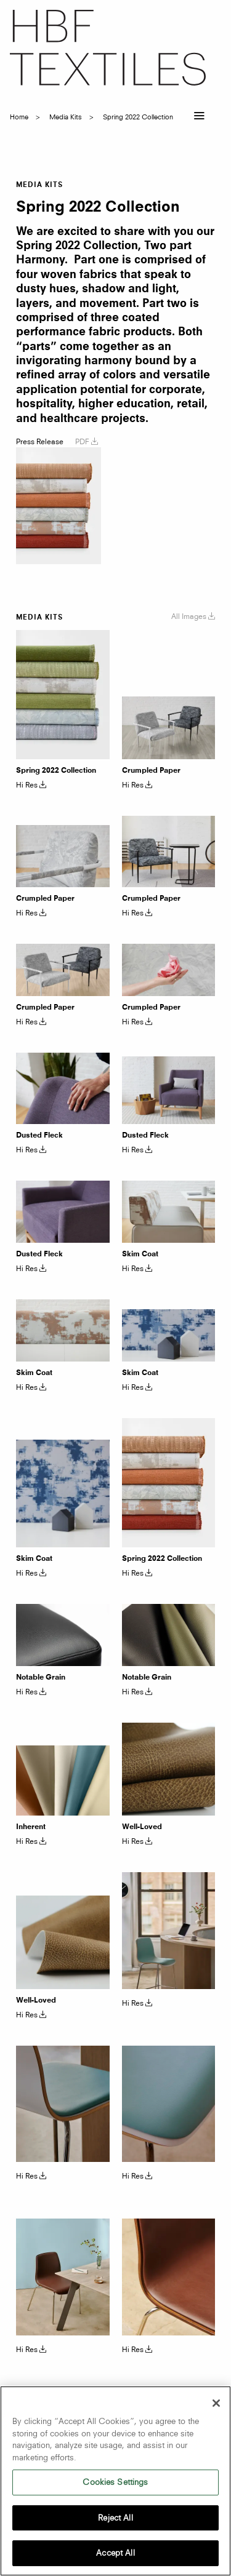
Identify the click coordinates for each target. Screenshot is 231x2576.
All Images (193, 616)
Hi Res (31, 785)
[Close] (216, 2403)
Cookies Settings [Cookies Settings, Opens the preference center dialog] (115, 2482)
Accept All (115, 2553)
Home (19, 117)
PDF (86, 441)
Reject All (115, 2517)
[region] (115, 2481)
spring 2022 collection (138, 117)
